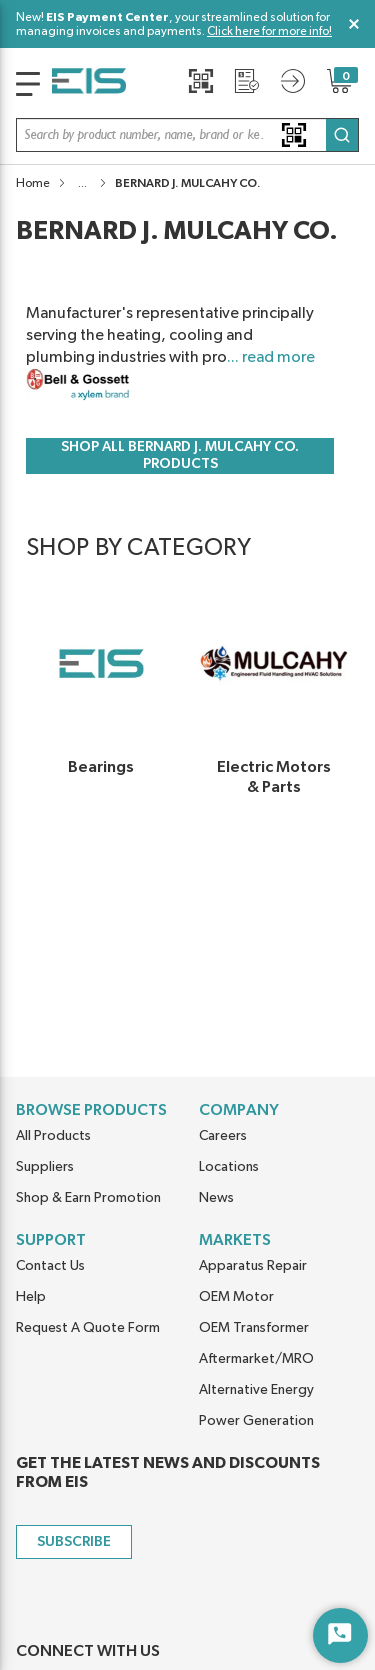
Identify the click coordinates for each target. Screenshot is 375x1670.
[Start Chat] (340, 1635)
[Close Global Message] (354, 24)
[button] (187, 135)
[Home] (89, 84)
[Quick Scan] (201, 81)
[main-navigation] (28, 84)
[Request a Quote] (247, 81)
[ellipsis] (82, 183)
